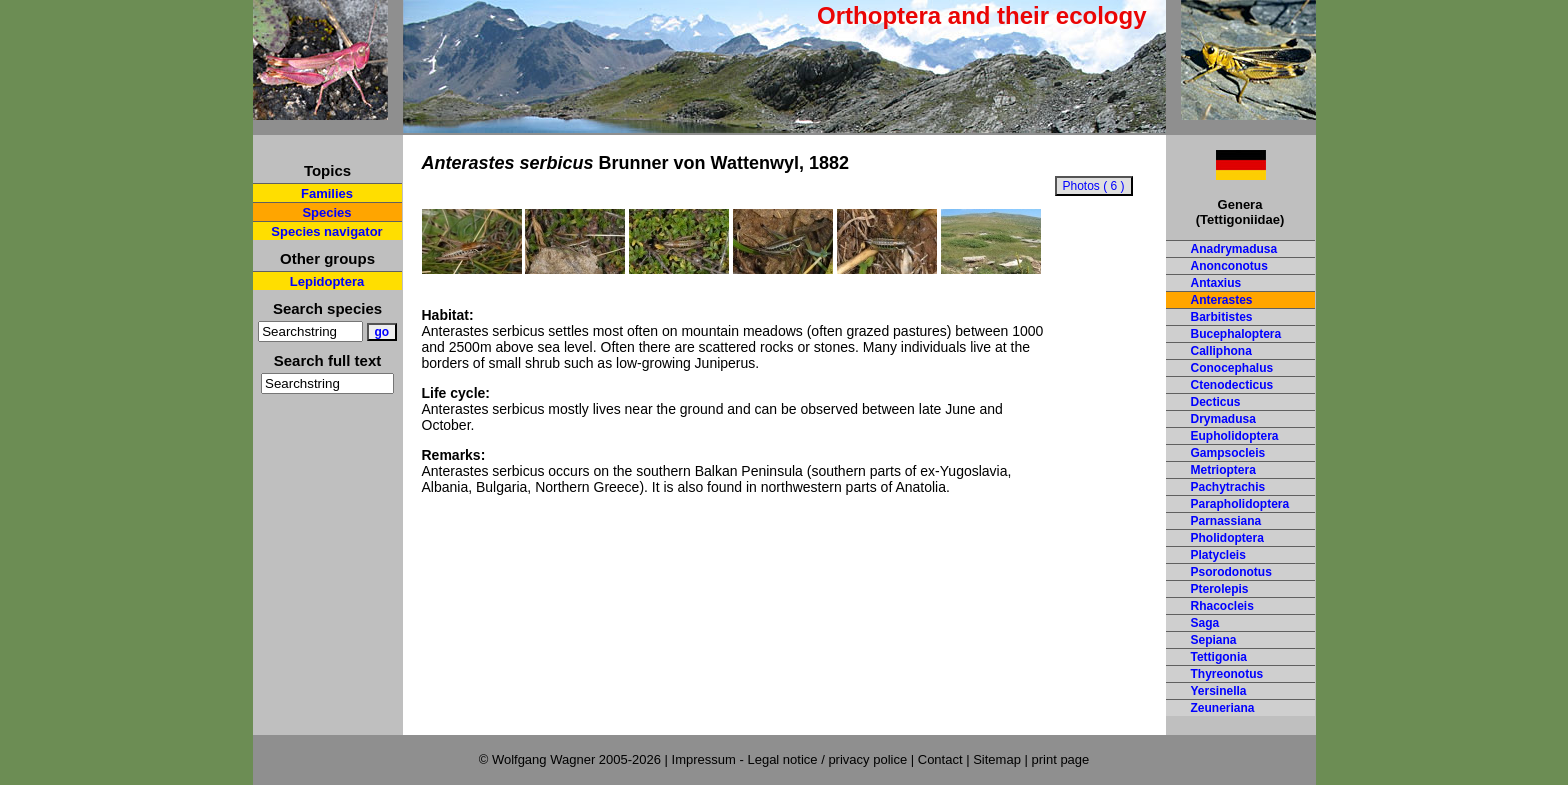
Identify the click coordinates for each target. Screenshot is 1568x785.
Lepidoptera (327, 281)
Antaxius (1216, 283)
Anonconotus (1229, 266)
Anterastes (1222, 300)
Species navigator (326, 231)
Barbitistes (1222, 317)
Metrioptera (1223, 470)
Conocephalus (1232, 368)
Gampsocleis (1228, 453)
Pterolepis (1220, 589)
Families (327, 193)
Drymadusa (1223, 419)
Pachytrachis (1228, 487)
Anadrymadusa (1234, 249)
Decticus (1216, 402)
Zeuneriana (1223, 708)
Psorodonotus (1231, 572)
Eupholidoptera (1235, 436)
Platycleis (1218, 555)
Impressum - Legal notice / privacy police (791, 759)
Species (326, 212)
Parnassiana (1226, 521)
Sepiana (1214, 640)
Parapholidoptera (1240, 504)
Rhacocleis (1222, 606)
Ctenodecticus (1232, 385)
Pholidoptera (1227, 538)
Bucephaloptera (1236, 334)
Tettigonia (1219, 657)
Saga (1205, 623)
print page (1060, 759)
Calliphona (1221, 351)
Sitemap (997, 759)
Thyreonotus (1227, 674)
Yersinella (1219, 691)
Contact (940, 759)
